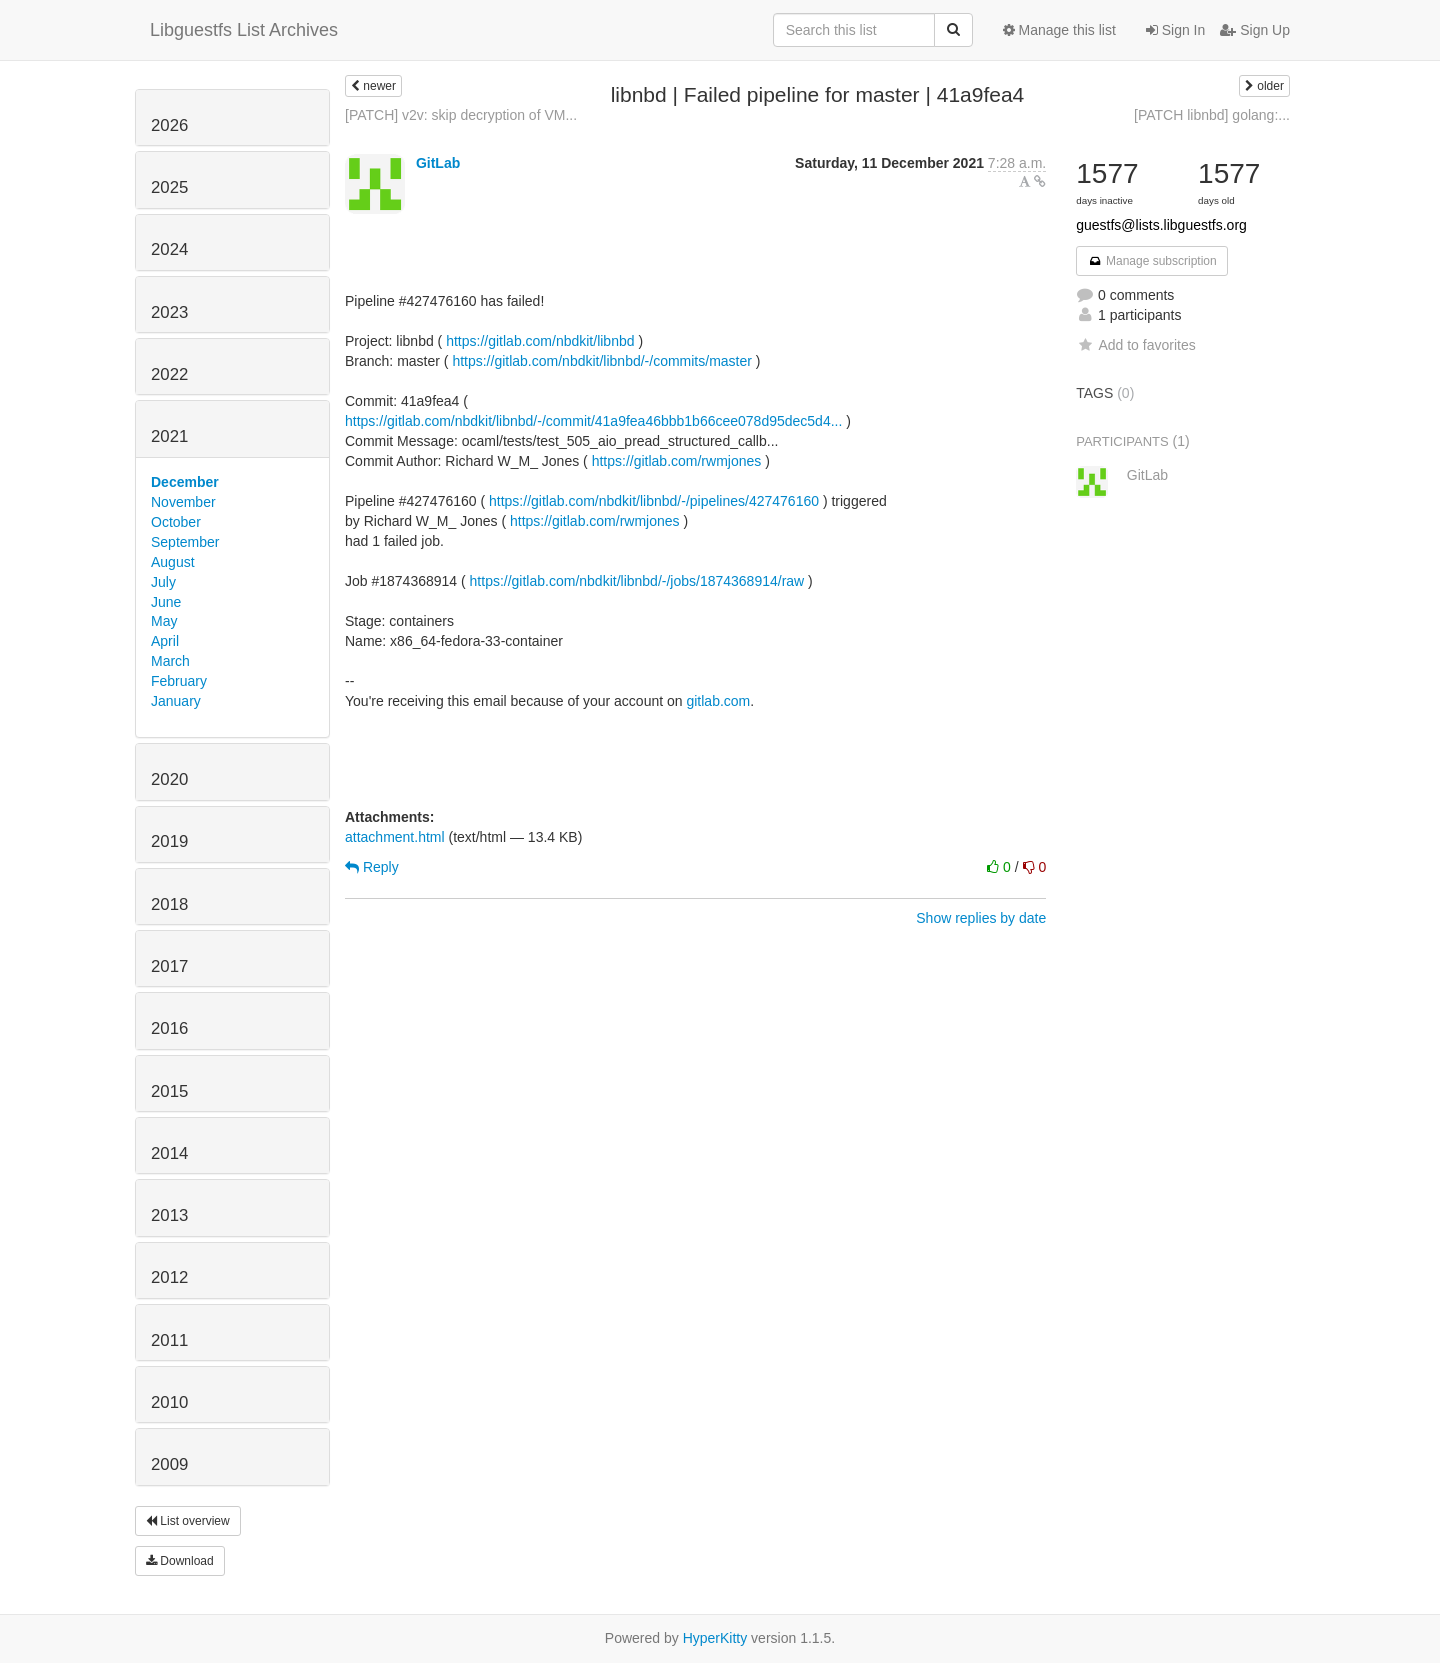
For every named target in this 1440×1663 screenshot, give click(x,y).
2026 (169, 125)
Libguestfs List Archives (244, 30)
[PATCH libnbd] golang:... (1212, 115)
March (170, 661)
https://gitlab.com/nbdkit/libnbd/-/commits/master (602, 361)
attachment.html (395, 837)
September (185, 542)
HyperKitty (715, 1638)
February (179, 681)
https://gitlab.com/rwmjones (677, 461)
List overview (188, 1521)
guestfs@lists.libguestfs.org (1161, 225)
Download (180, 1561)
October (176, 522)
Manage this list (1059, 30)
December (185, 482)
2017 (169, 966)
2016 (169, 1028)
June (166, 602)
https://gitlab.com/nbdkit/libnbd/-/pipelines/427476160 (654, 501)
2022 (169, 374)
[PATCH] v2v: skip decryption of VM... (461, 115)
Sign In (1175, 30)
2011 (169, 1340)
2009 (169, 1464)
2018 (169, 904)
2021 (169, 436)
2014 (169, 1153)
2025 (169, 187)
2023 (169, 312)
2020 (169, 779)
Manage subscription (1152, 261)
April (165, 641)
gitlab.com (718, 701)
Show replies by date (981, 918)
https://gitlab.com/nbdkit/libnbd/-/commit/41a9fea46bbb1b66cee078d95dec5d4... (593, 421)
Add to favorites (1135, 345)
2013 (169, 1215)
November (183, 502)
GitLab (438, 163)
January (176, 701)
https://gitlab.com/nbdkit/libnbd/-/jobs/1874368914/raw (637, 581)
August (173, 562)
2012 (169, 1277)
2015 (169, 1091)
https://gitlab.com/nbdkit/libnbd (540, 341)
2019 (169, 841)
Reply (372, 867)
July (163, 582)
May (164, 621)
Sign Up (1255, 30)
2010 (169, 1402)
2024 (169, 249)
